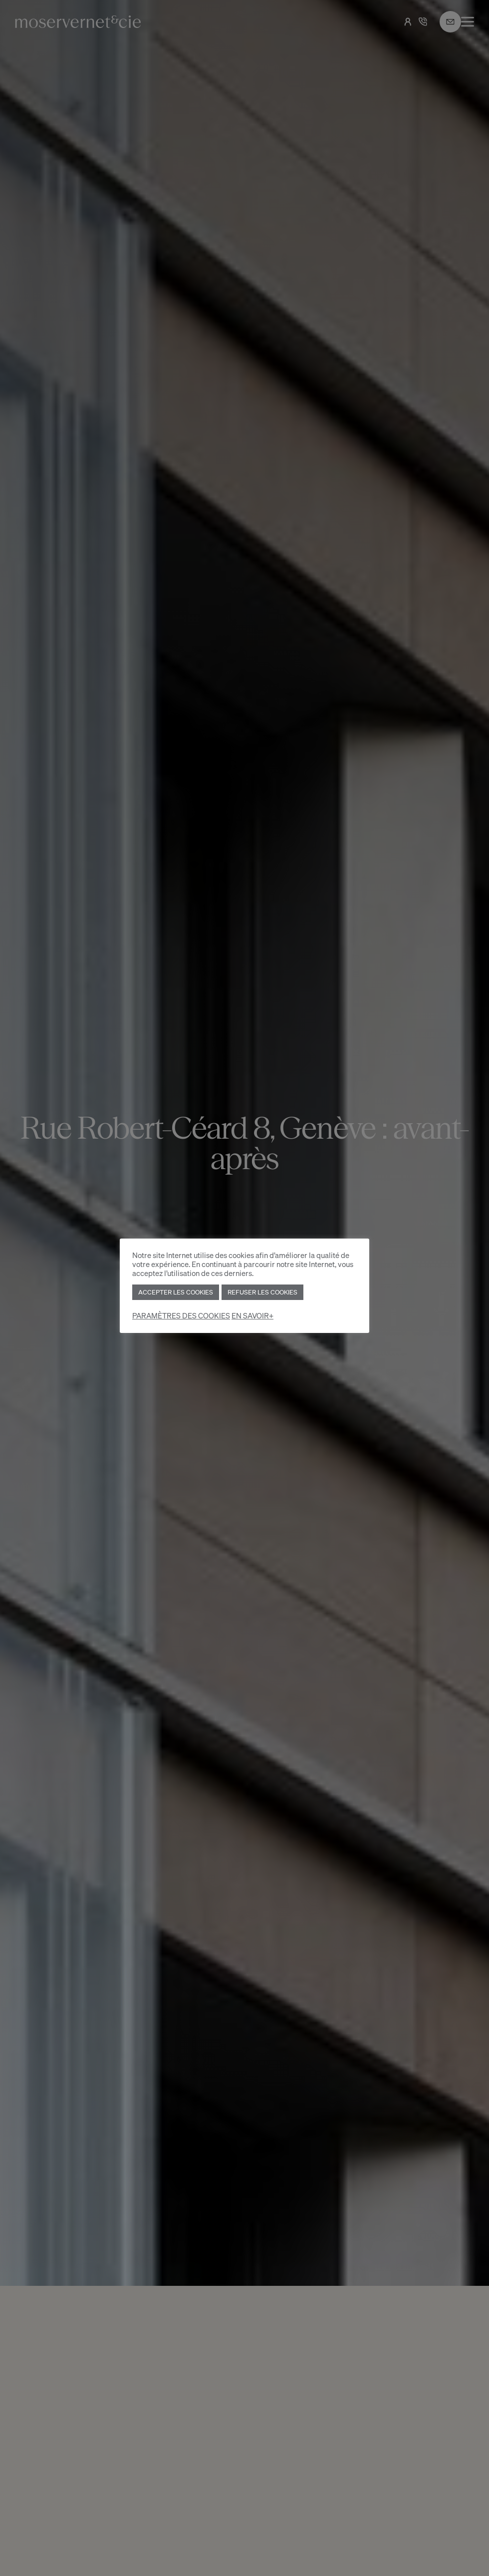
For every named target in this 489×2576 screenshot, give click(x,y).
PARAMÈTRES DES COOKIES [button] (181, 1315)
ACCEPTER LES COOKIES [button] (175, 1292)
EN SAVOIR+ (252, 1315)
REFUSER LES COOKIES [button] (262, 1292)
